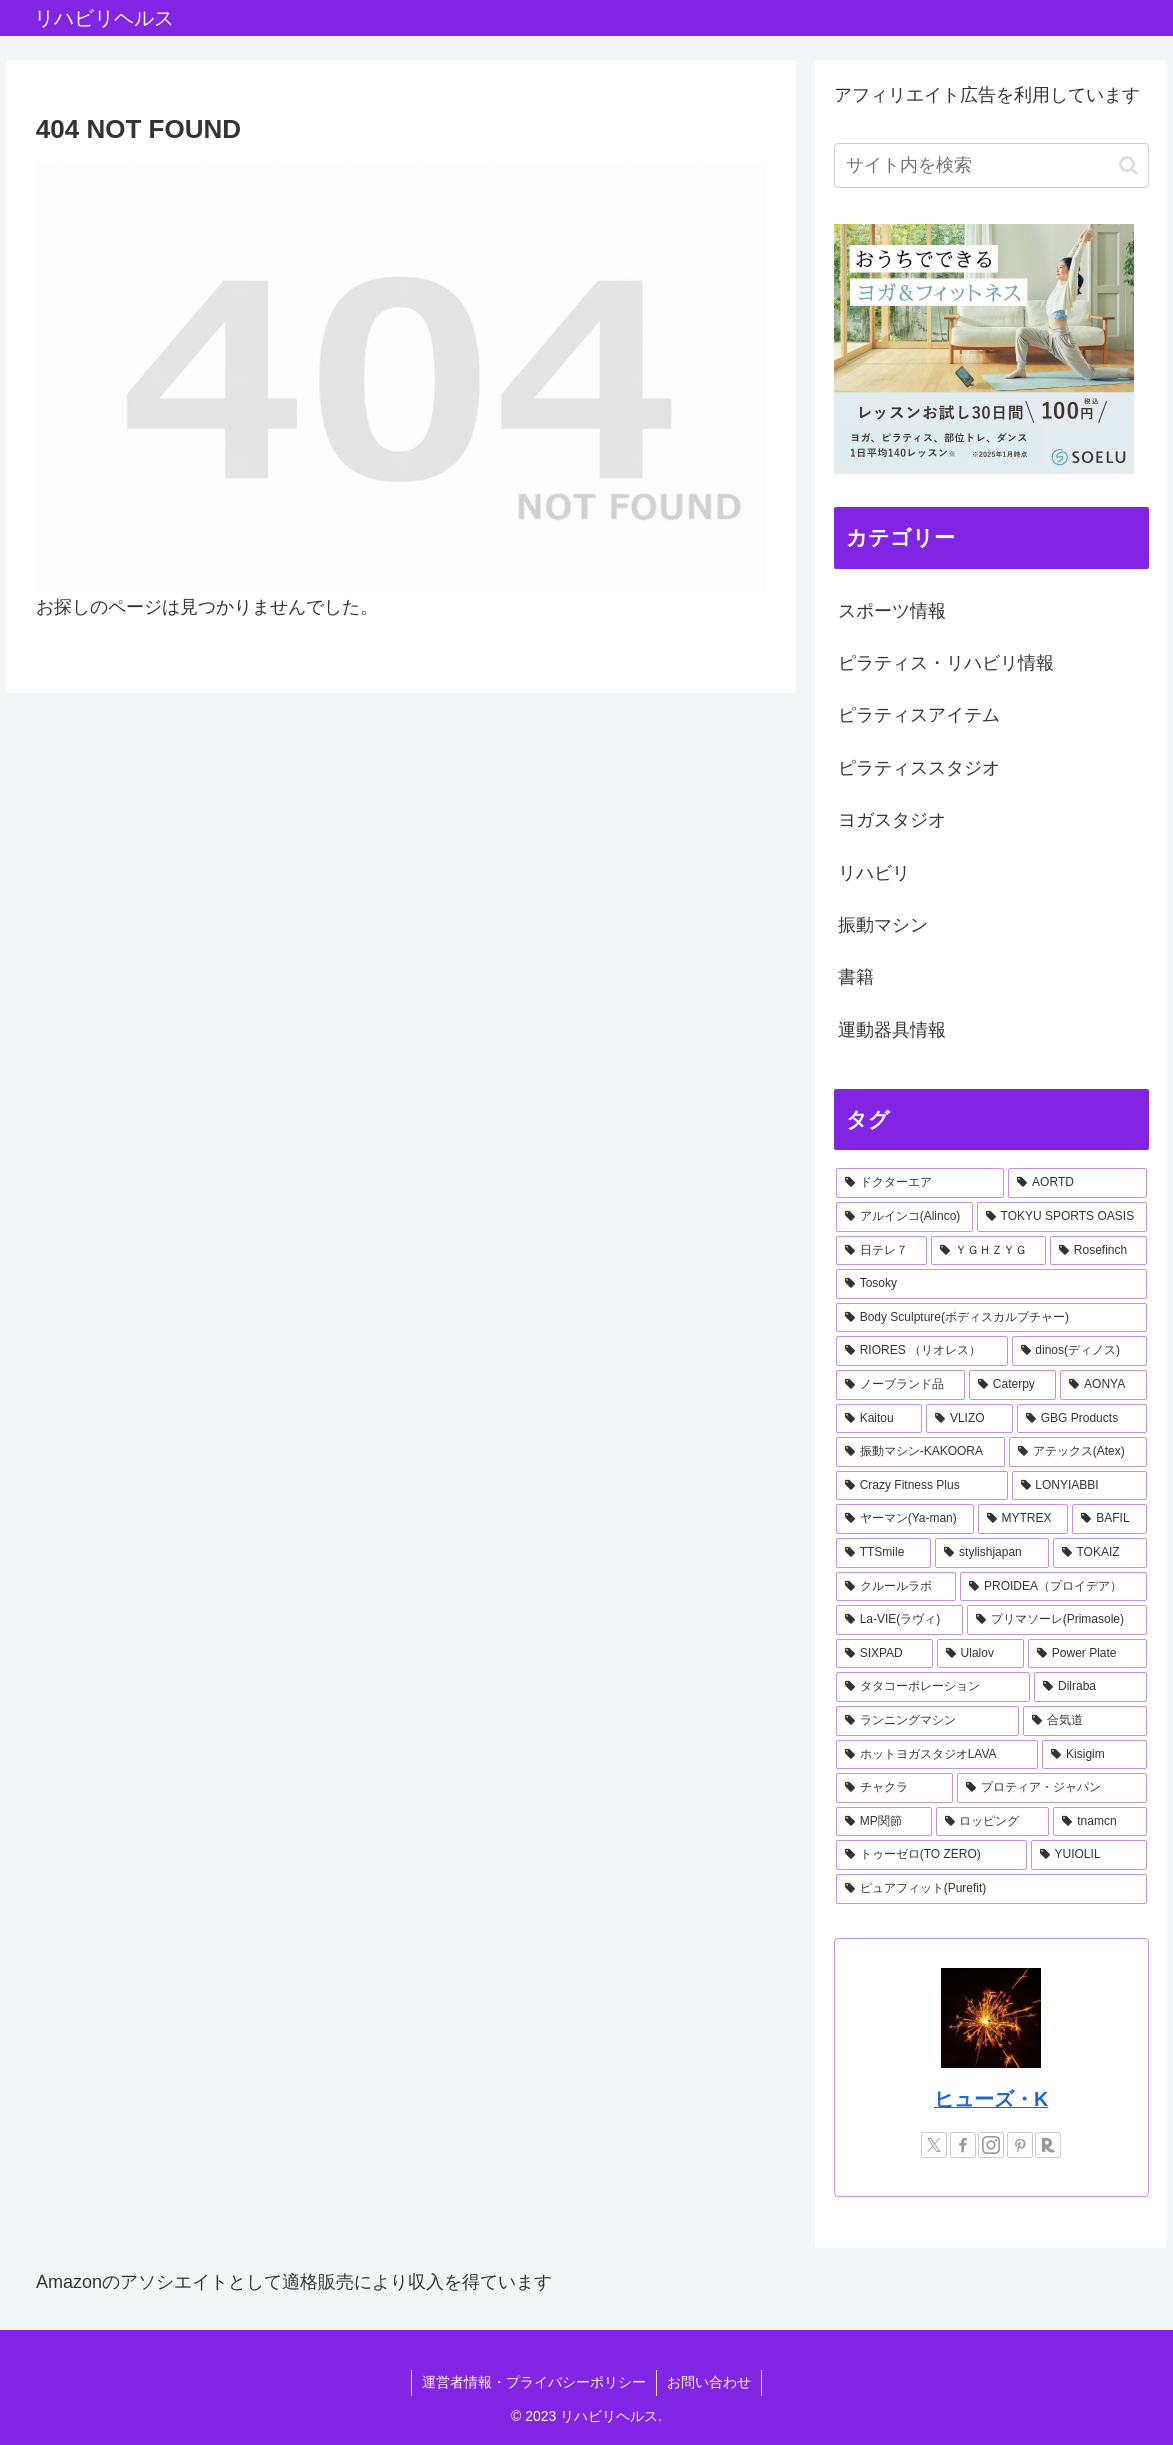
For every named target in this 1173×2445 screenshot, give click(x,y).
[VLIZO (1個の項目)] (969, 1419)
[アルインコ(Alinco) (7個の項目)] (904, 1217)
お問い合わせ (709, 2382)
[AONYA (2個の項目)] (1103, 1385)
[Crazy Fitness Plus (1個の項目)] (922, 1486)
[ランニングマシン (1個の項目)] (927, 1721)
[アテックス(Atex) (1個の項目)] (1078, 1452)
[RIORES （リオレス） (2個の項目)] (922, 1351)
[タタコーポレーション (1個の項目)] (933, 1687)
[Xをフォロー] (934, 2145)
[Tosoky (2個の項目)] (991, 1284)
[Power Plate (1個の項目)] (1087, 1654)
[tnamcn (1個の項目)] (1099, 1822)
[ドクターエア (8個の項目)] (920, 1183)
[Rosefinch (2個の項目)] (1098, 1251)
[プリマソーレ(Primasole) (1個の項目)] (1057, 1620)
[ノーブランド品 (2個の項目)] (900, 1385)
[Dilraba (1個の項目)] (1090, 1687)
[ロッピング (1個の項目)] (993, 1822)
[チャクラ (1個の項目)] (894, 1788)
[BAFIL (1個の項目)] (1109, 1519)
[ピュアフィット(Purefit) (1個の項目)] (991, 1889)
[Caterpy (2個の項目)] (1012, 1385)
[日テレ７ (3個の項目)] (881, 1251)
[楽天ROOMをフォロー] (1048, 2145)
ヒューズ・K (991, 2099)
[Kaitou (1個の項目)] (879, 1419)
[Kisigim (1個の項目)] (1094, 1755)
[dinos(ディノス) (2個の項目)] (1079, 1351)
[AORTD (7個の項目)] (1077, 1183)
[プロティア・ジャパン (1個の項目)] (1051, 1788)
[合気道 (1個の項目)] (1084, 1721)
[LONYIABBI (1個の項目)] (1079, 1486)
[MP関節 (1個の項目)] (884, 1822)
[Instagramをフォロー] (991, 2145)
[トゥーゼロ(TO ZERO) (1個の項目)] (931, 1855)
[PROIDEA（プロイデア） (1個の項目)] (1053, 1587)
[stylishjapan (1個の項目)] (991, 1553)
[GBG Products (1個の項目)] (1082, 1419)
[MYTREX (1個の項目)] (1023, 1519)
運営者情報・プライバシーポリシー (534, 2382)
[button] (1128, 165)
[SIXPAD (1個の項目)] (884, 1654)
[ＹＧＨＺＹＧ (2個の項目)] (988, 1251)
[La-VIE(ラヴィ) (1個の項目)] (899, 1620)
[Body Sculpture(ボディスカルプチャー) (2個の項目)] (991, 1318)
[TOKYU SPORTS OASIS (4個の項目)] (1062, 1217)
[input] (991, 165)
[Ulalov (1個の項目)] (980, 1654)
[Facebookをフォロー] (963, 2145)
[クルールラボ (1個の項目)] (896, 1587)
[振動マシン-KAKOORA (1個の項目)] (920, 1452)
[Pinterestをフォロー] (1020, 2145)
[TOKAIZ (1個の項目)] (1100, 1553)
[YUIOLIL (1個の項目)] (1089, 1855)
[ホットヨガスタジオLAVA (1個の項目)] (937, 1755)
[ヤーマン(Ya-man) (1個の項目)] (905, 1519)
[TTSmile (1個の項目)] (883, 1553)
